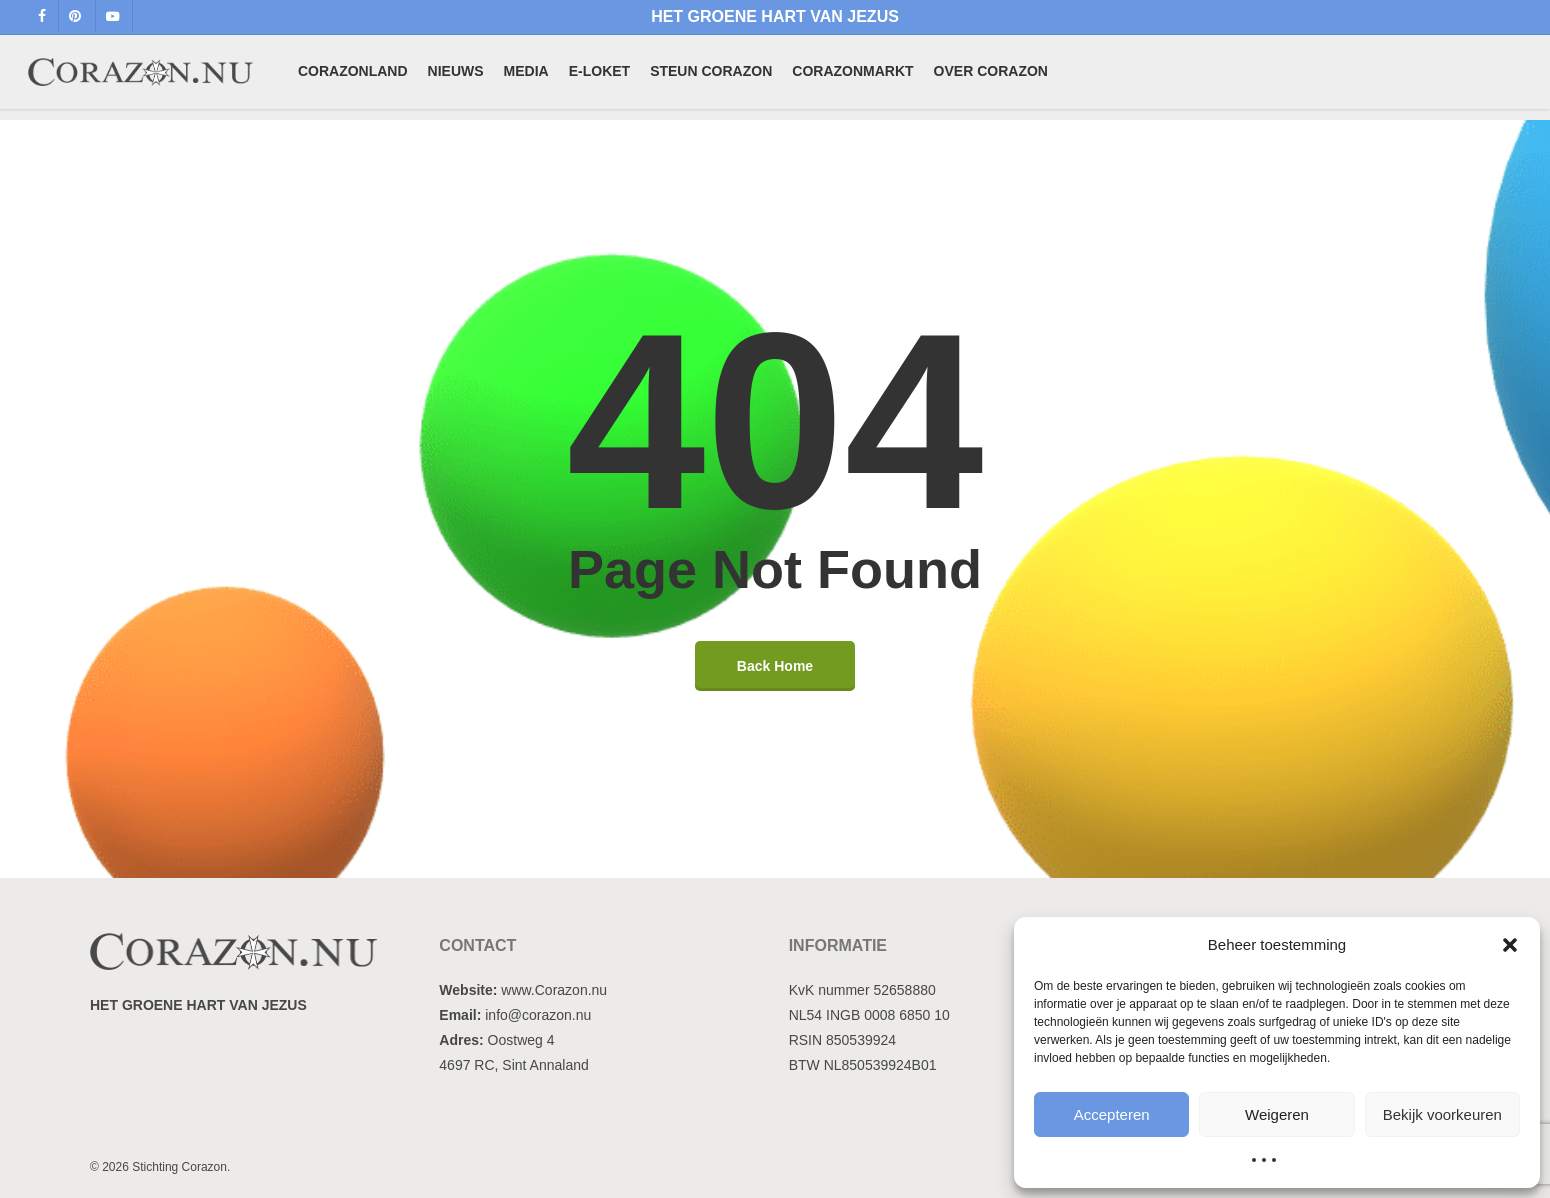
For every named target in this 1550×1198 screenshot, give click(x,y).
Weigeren (1277, 1114)
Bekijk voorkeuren (1442, 1114)
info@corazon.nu (538, 1015)
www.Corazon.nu (554, 990)
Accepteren (1112, 1114)
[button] (1510, 945)
